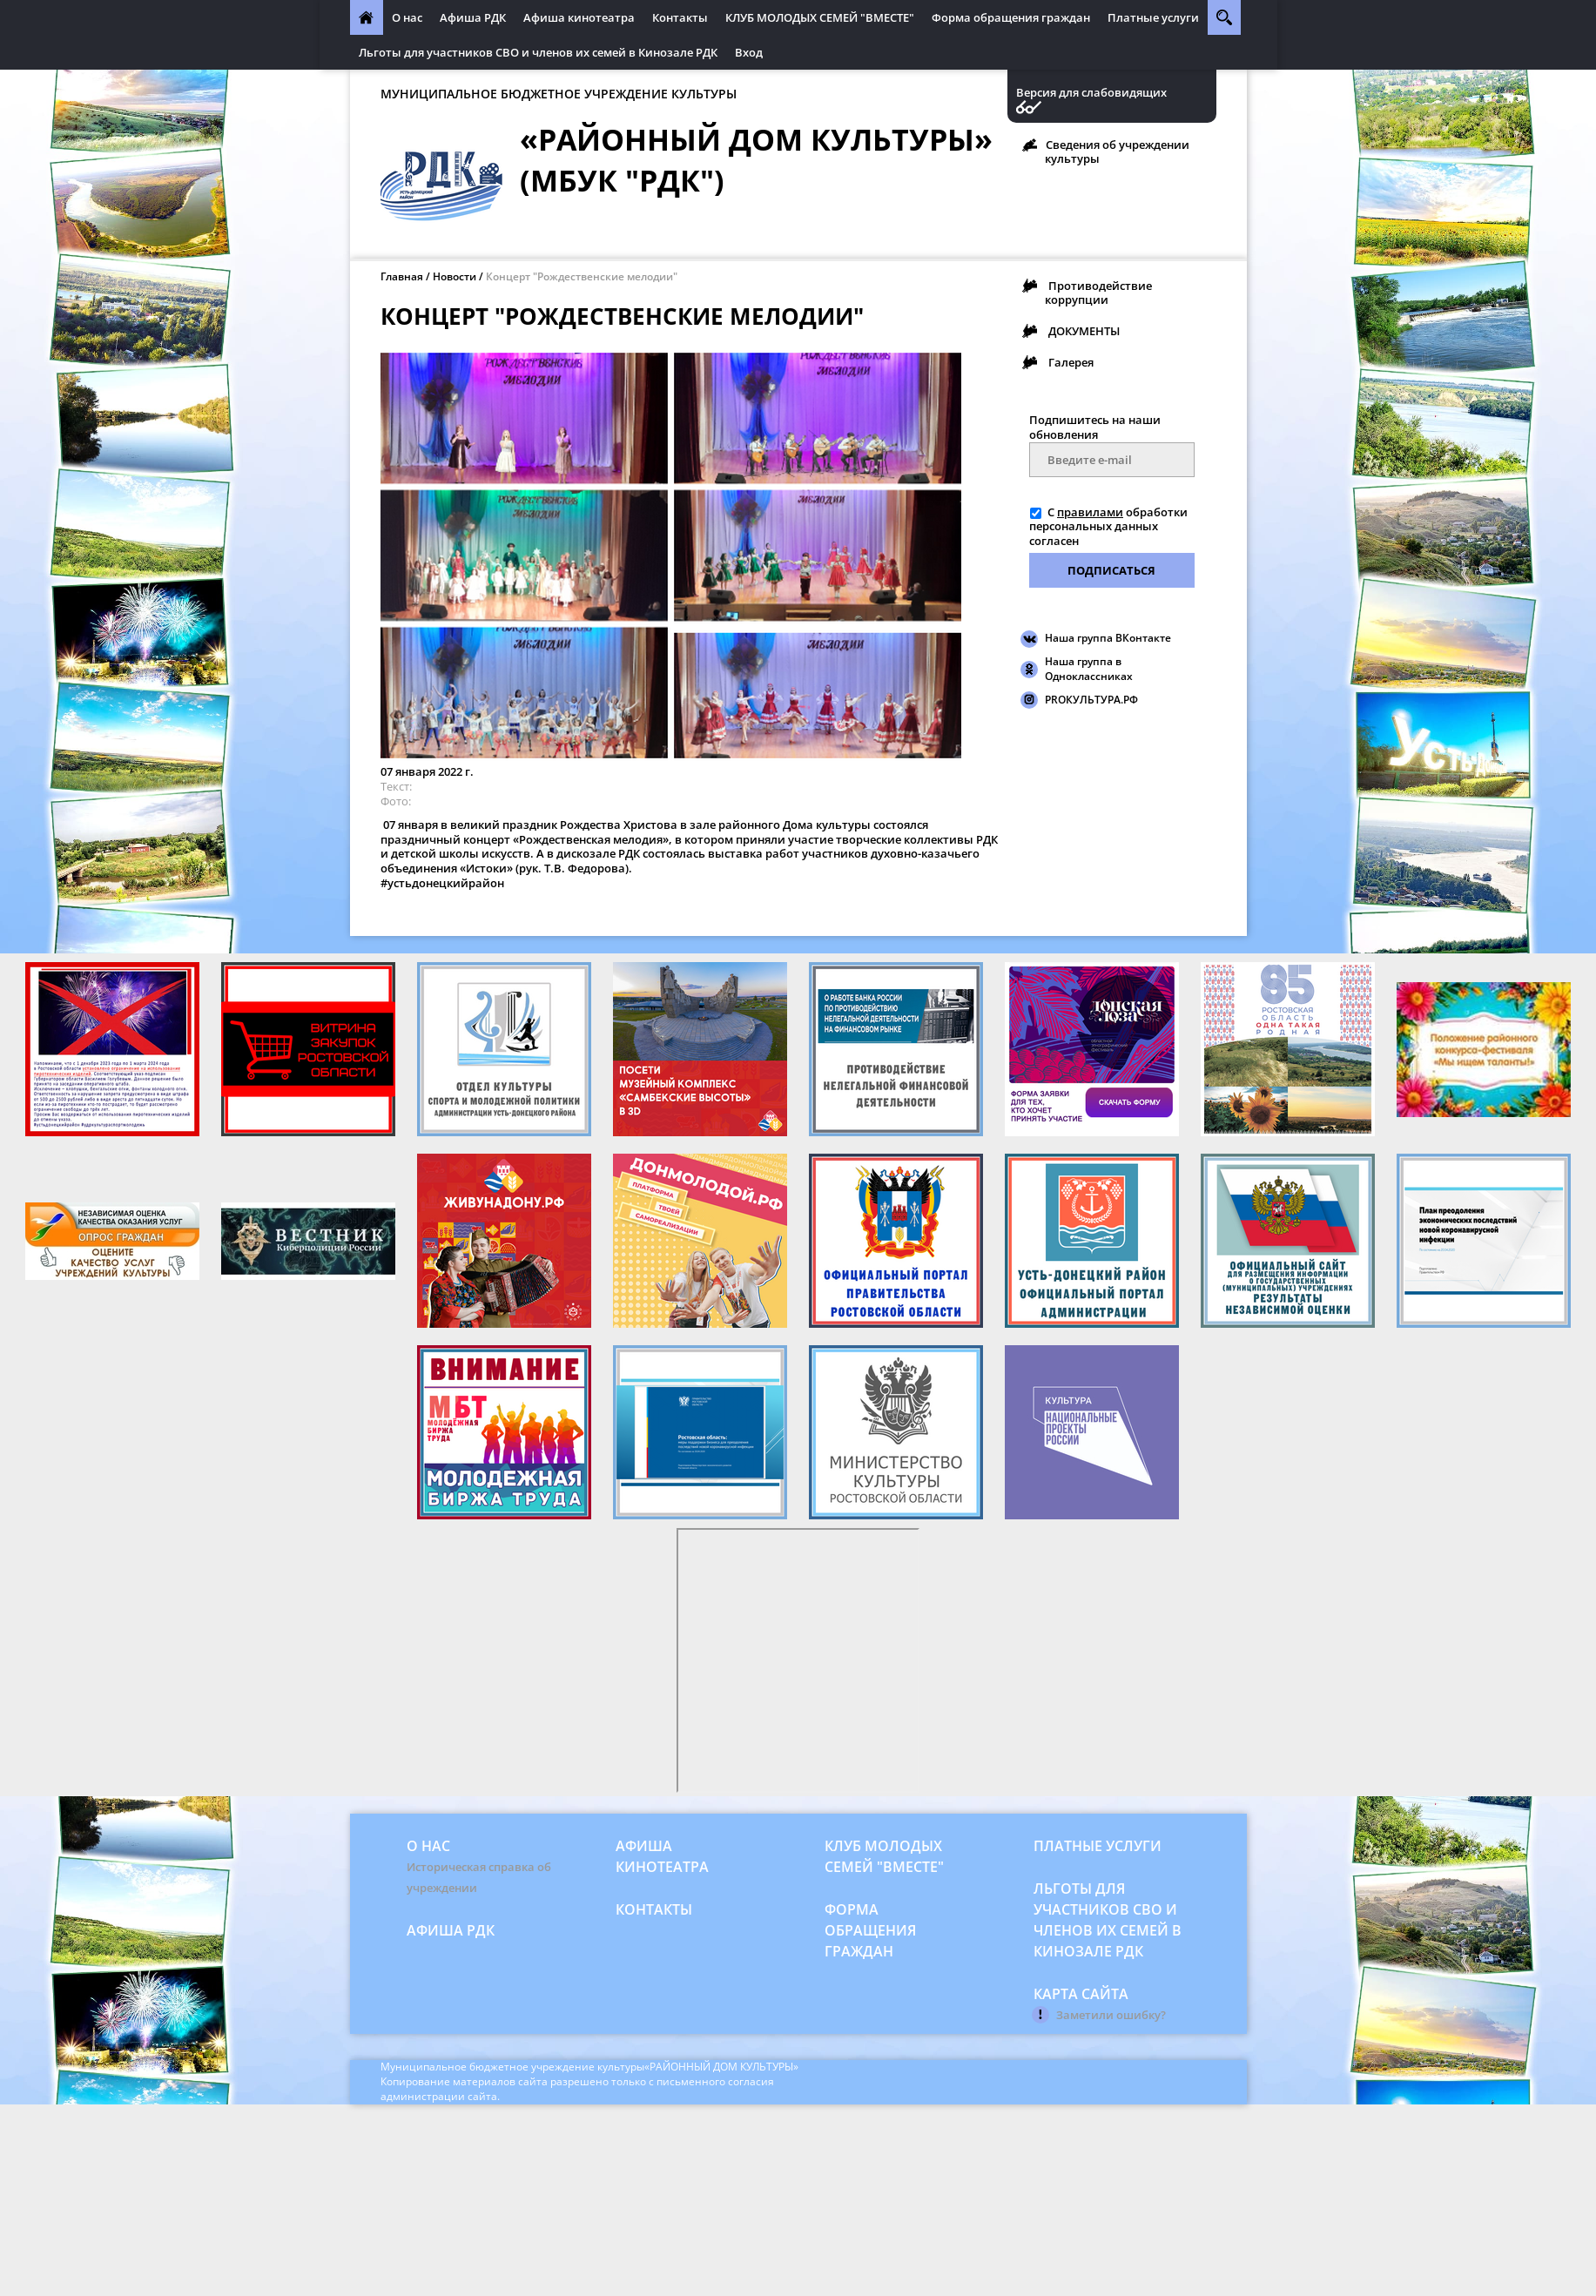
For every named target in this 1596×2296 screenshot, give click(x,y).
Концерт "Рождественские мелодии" (581, 276)
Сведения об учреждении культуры (1117, 151)
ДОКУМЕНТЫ (1084, 331)
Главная (401, 276)
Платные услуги (1153, 17)
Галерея (1071, 362)
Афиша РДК (473, 17)
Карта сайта (1081, 1993)
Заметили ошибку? (1111, 2015)
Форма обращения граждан (1011, 17)
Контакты (680, 17)
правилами (1090, 512)
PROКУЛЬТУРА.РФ (1091, 699)
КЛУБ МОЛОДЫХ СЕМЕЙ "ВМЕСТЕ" (819, 17)
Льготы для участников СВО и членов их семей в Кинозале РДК (538, 52)
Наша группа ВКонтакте (1108, 637)
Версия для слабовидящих (1091, 92)
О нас (407, 17)
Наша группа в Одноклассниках (1089, 669)
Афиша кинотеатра (579, 17)
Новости (454, 276)
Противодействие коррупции (1098, 292)
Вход (749, 52)
